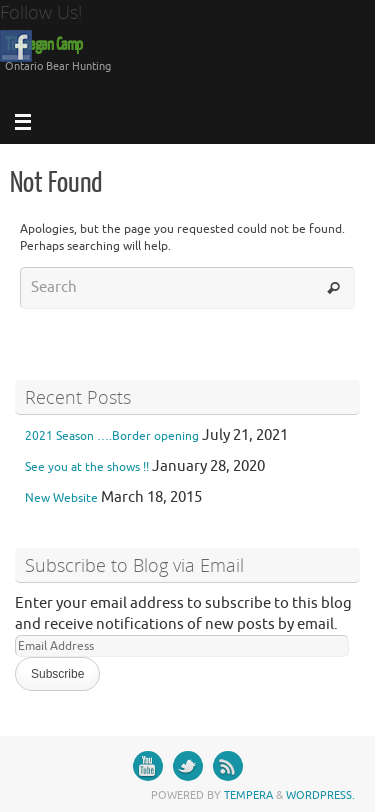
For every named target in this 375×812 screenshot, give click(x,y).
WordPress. (320, 795)
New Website (61, 498)
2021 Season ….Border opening (112, 436)
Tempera (248, 795)
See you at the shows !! (87, 467)
